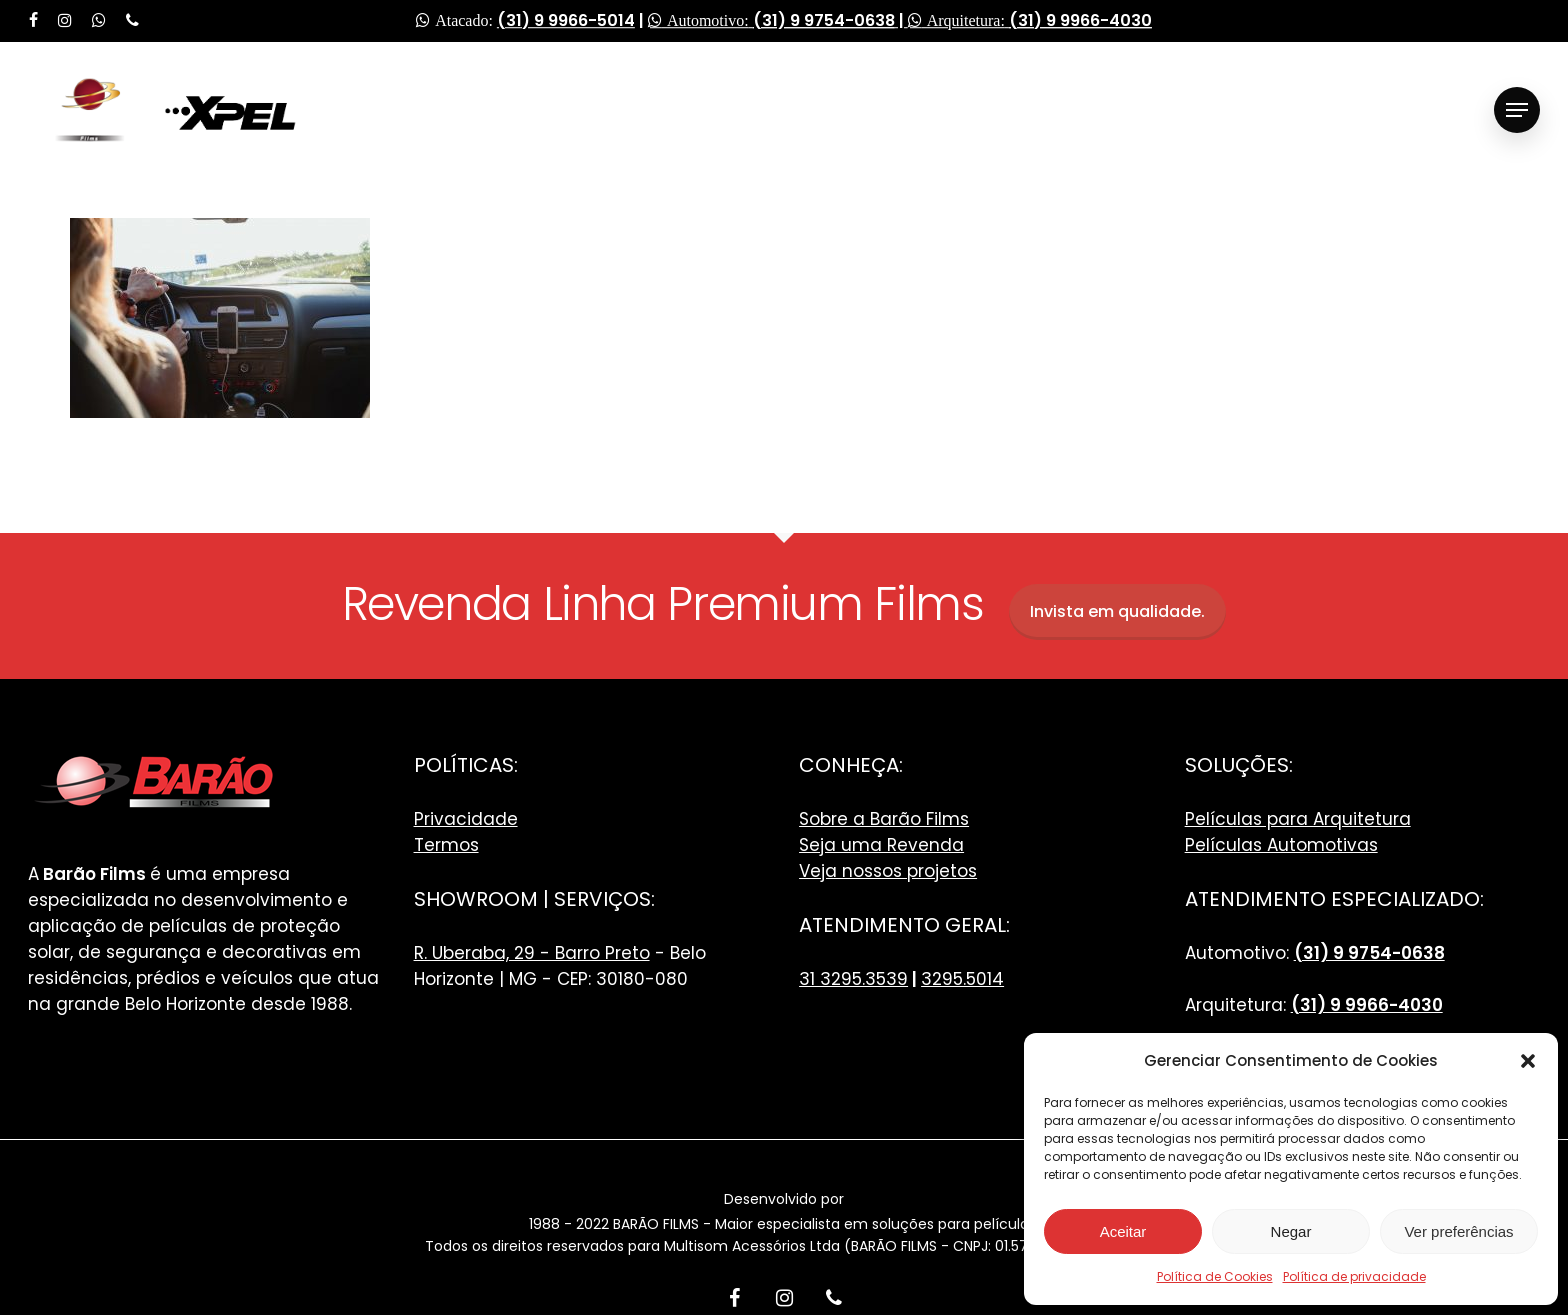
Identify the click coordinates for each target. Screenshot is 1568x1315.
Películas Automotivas (1281, 845)
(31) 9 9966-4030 (1080, 20)
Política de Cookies (1215, 1276)
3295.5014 (962, 979)
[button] (1528, 1061)
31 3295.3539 (853, 979)
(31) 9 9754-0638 (824, 20)
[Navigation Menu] (1517, 110)
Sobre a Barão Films (884, 819)
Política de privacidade (1354, 1276)
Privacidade (466, 819)
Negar (1291, 1231)
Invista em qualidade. (1117, 611)
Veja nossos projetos (888, 871)
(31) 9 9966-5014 (566, 20)
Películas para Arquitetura (1298, 819)
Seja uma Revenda (881, 845)
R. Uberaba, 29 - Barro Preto (532, 953)
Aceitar (1123, 1231)
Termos (446, 845)
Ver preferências (1458, 1231)
